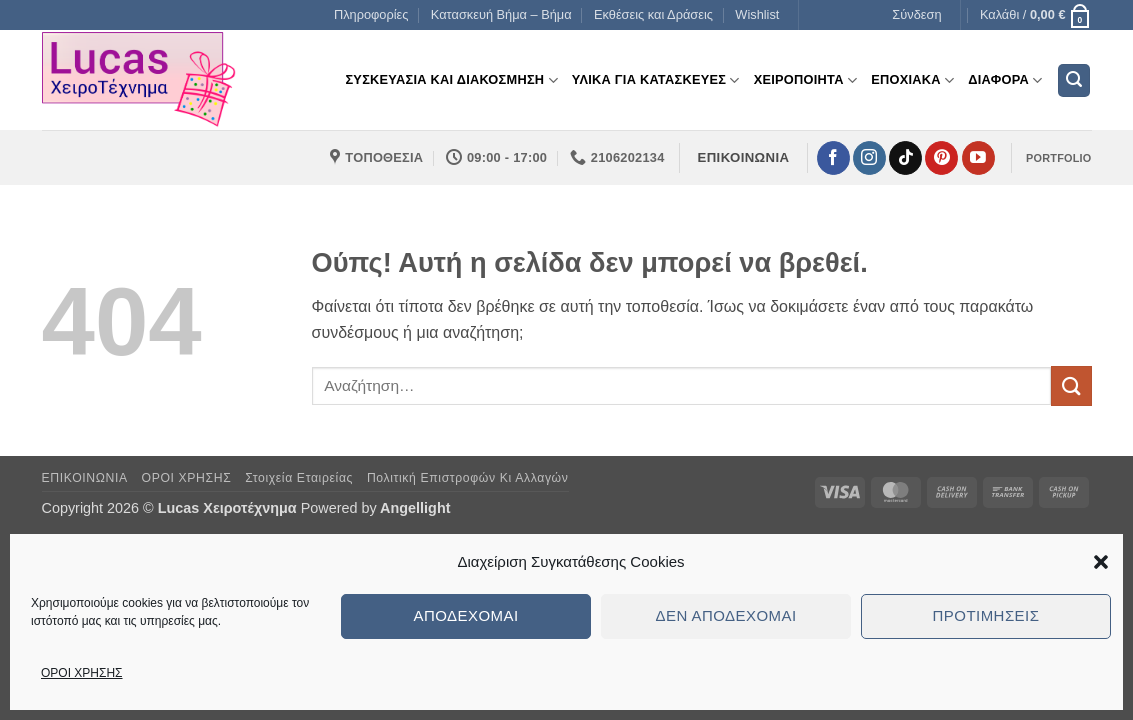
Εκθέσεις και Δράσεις (653, 14)
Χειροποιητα (806, 80)
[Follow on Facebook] (833, 158)
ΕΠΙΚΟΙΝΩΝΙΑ (85, 478)
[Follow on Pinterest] (941, 158)
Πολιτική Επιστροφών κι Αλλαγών (468, 478)
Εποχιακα (912, 80)
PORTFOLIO (1058, 158)
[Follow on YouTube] (978, 158)
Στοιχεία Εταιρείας (299, 478)
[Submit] (1071, 385)
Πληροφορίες (371, 14)
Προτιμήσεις (986, 615)
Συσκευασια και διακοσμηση (451, 80)
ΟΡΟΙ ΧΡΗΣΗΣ (82, 673)
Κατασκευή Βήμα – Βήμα (501, 14)
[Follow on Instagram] (869, 158)
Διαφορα (1005, 80)
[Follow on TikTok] (905, 158)
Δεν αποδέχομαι (725, 615)
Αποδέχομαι (465, 615)
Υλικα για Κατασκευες (656, 80)
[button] (1101, 562)
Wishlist (757, 14)
